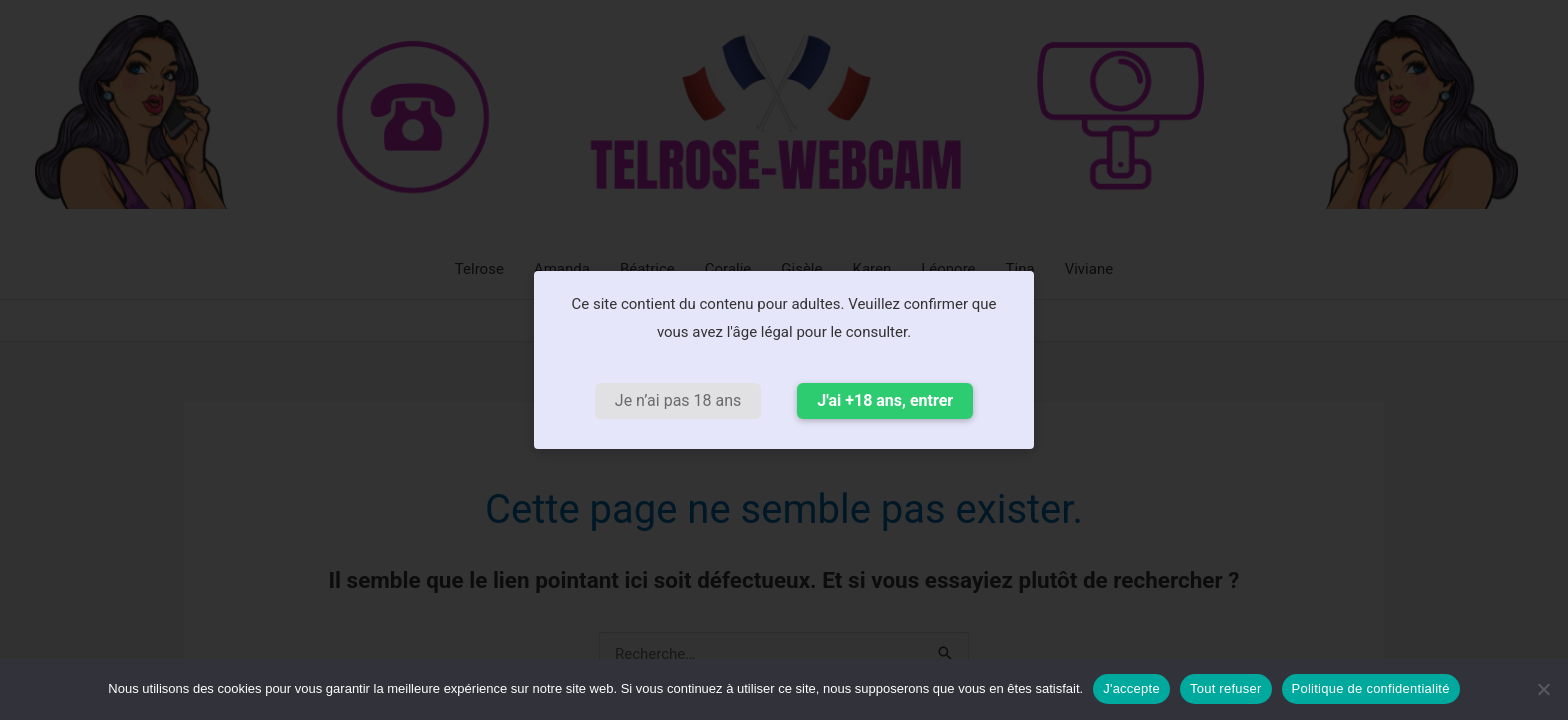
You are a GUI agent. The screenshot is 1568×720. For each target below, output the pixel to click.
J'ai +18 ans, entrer (885, 400)
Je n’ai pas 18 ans (678, 400)
